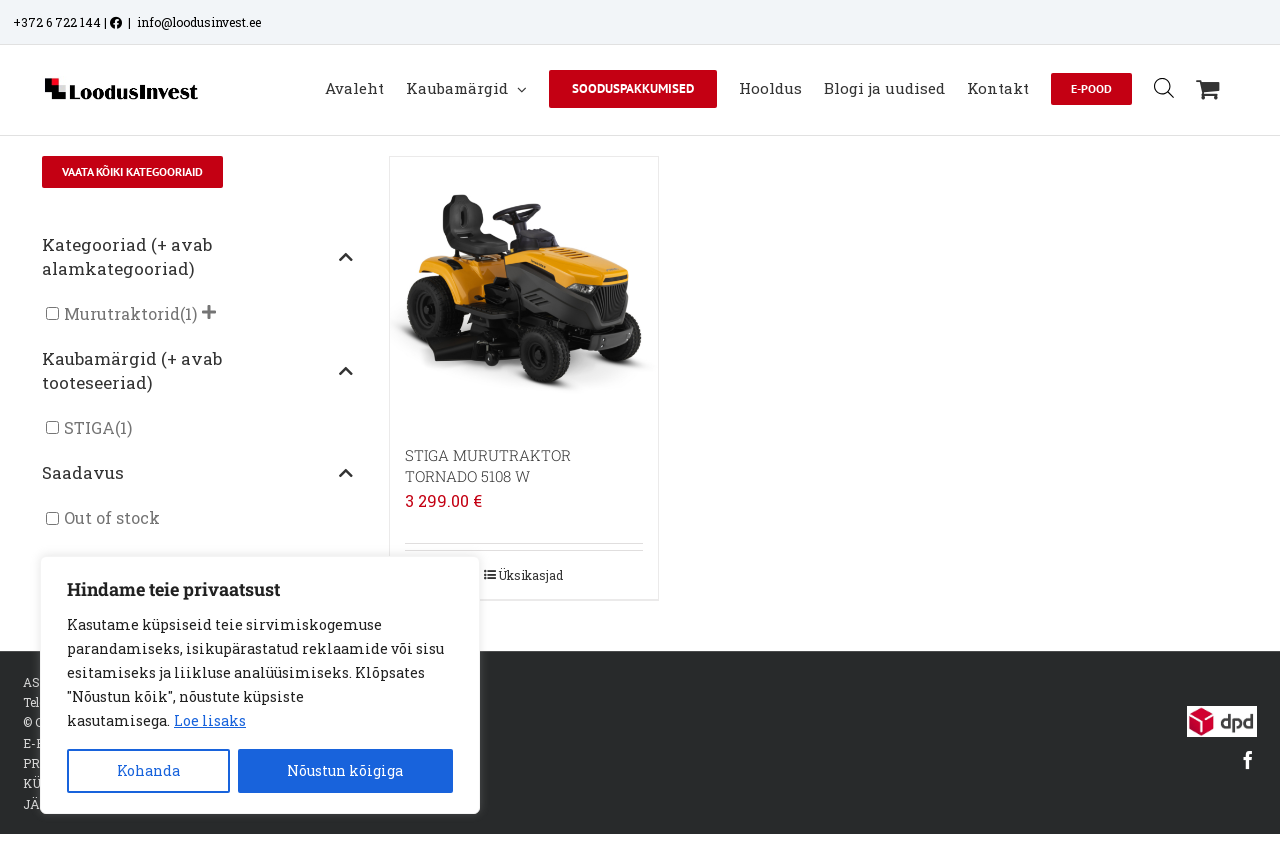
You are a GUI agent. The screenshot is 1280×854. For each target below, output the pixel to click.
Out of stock (112, 518)
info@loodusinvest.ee (199, 22)
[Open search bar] (1164, 87)
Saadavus (197, 472)
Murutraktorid (122, 313)
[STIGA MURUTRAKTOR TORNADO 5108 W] (524, 291)
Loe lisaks (210, 720)
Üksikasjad (530, 575)
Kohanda (148, 770)
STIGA (89, 427)
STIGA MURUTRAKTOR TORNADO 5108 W (488, 465)
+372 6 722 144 (57, 22)
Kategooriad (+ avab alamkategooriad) (197, 256)
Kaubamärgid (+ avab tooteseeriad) (197, 370)
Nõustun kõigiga (345, 770)
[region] (260, 685)
